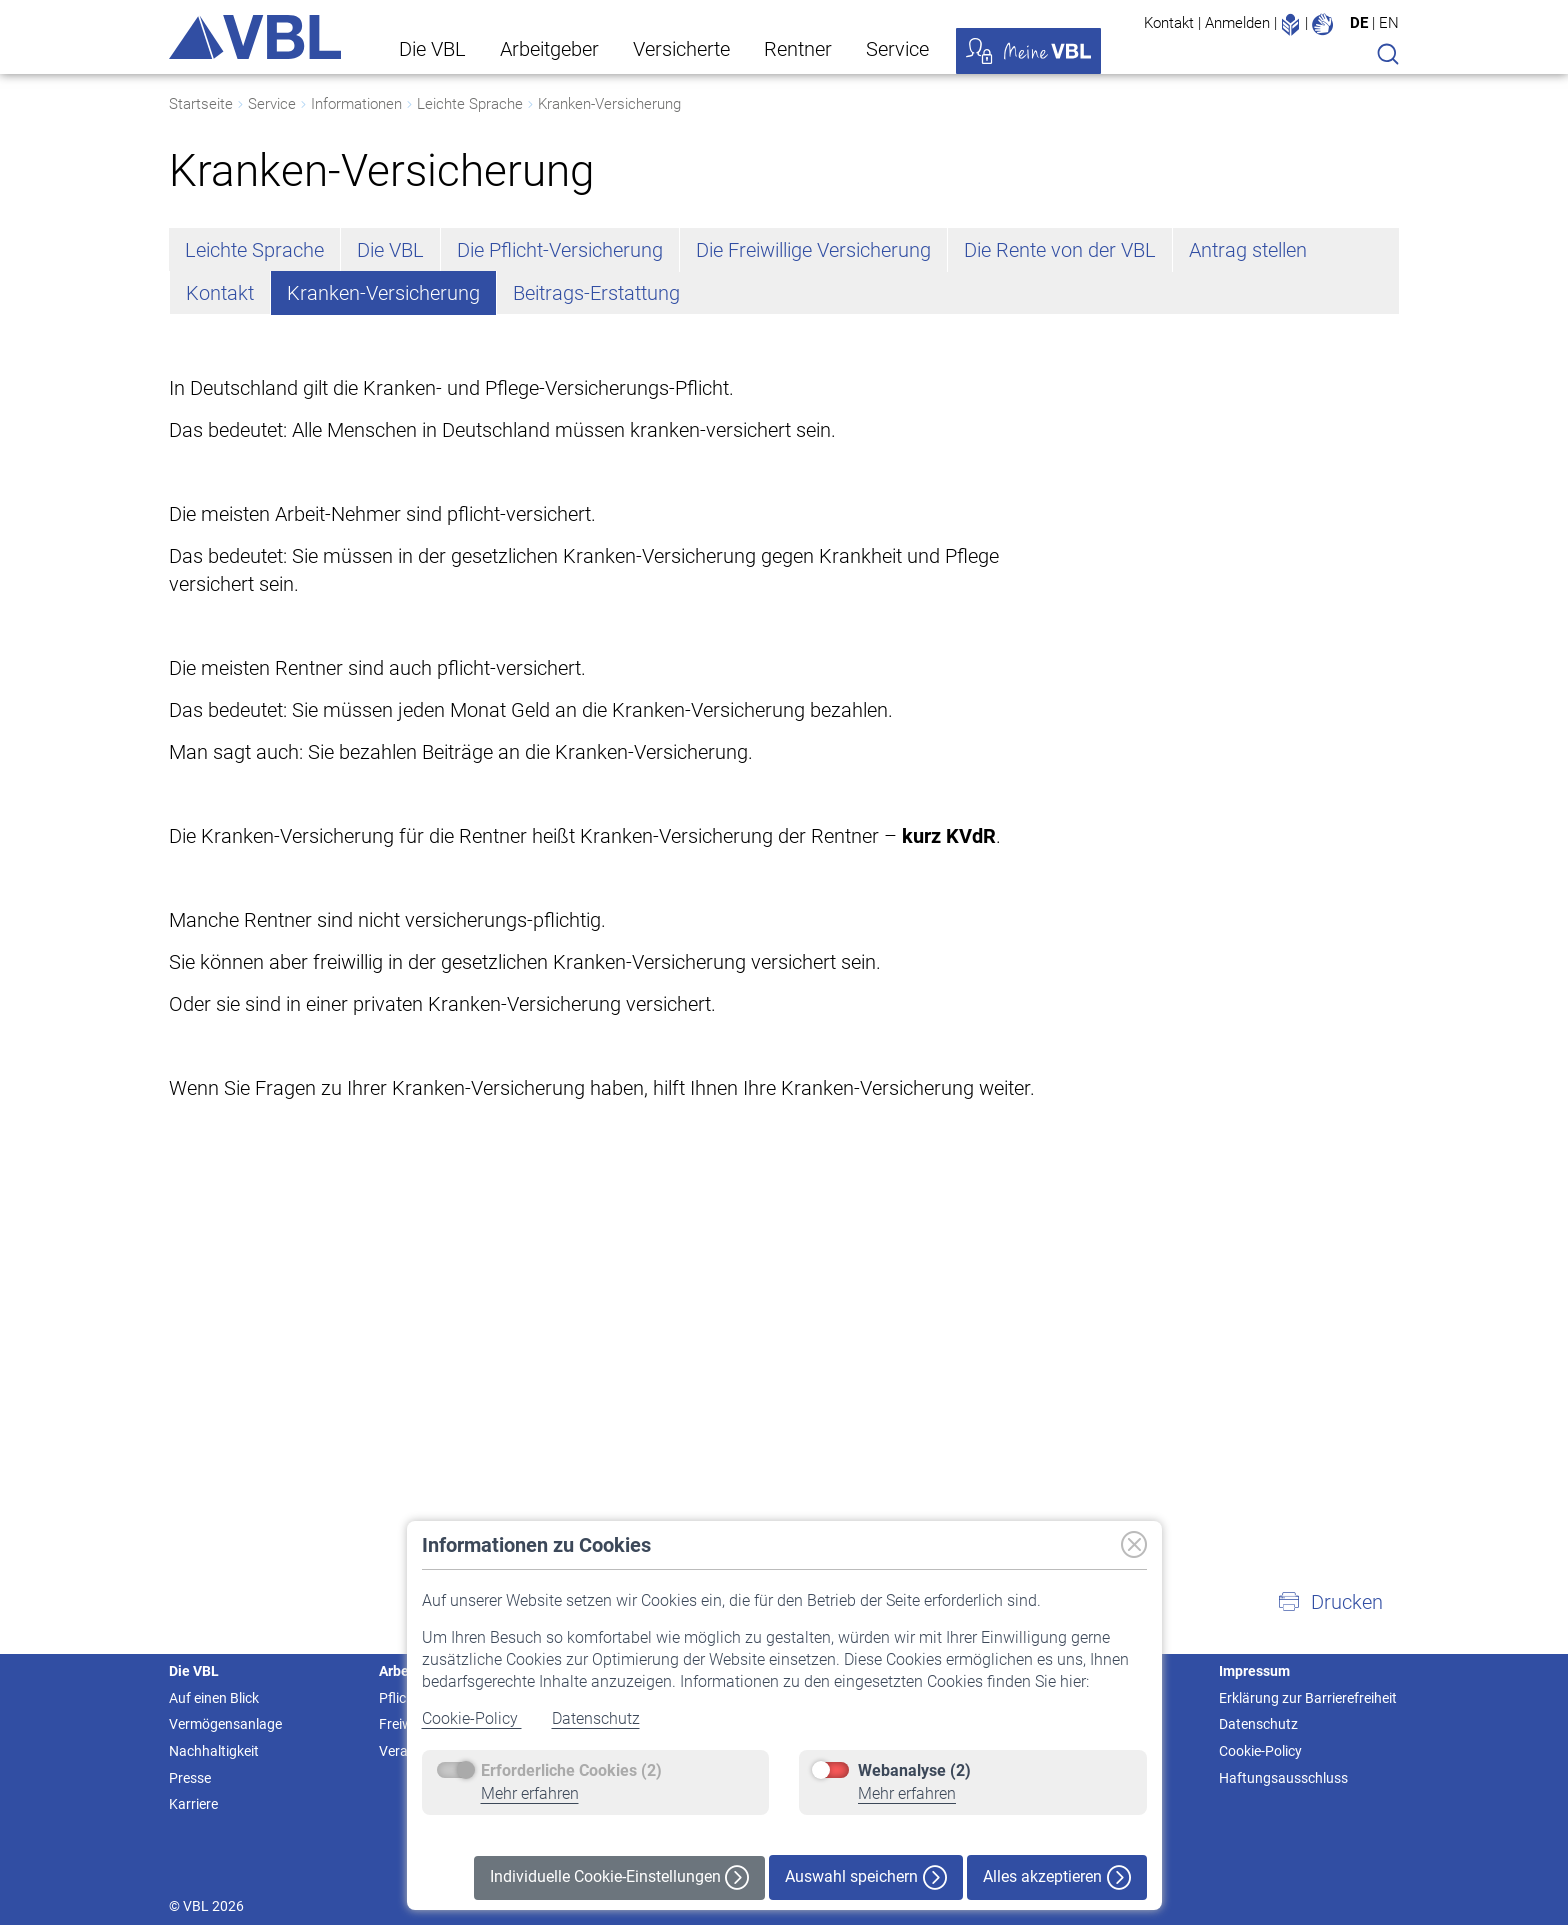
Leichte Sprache (470, 104)
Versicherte (681, 49)
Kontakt (1169, 23)
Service (897, 49)
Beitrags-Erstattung (596, 293)
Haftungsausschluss (1283, 1778)
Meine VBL (1028, 51)
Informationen (356, 104)
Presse (190, 1778)
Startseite (201, 104)
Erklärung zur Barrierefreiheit (1308, 1698)
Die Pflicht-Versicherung (560, 250)
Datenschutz (596, 1718)
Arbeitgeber (549, 49)
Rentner (798, 49)
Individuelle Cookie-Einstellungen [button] (619, 1877)
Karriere (193, 1804)
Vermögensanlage (225, 1724)
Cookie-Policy (472, 1718)
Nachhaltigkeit (214, 1751)
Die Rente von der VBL (1060, 250)
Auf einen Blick (214, 1698)
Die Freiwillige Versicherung (813, 250)
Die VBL (432, 49)
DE (1359, 23)
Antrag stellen (1248, 250)
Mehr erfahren (530, 1793)
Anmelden (1237, 23)
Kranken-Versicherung (609, 104)
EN (1389, 23)
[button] (1330, 1602)
